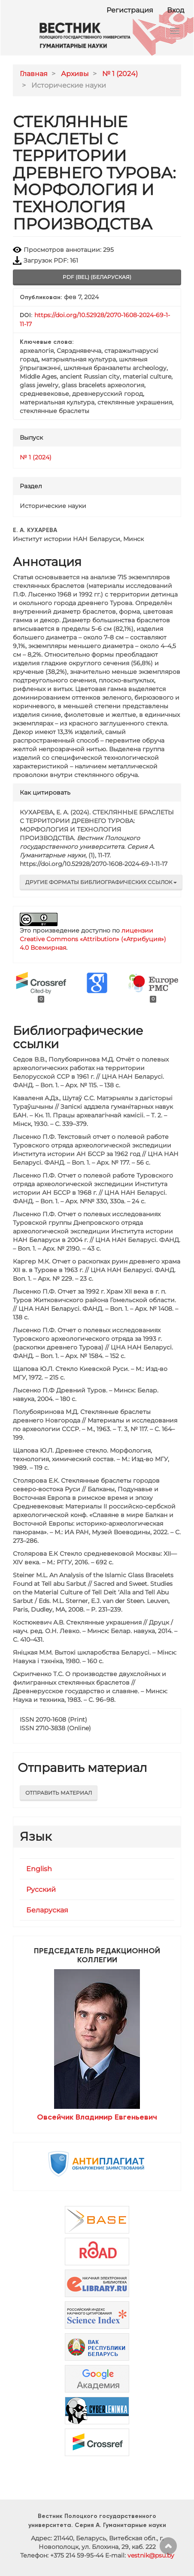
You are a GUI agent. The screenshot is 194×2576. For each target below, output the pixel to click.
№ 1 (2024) (120, 74)
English (39, 1869)
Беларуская (47, 1910)
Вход (175, 10)
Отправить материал (58, 1793)
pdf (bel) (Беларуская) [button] (97, 277)
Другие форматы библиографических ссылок (101, 882)
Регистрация (129, 10)
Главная (34, 74)
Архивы (75, 74)
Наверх (168, 2546)
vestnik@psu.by (150, 2555)
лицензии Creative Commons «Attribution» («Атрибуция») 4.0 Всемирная (93, 939)
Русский (41, 1889)
